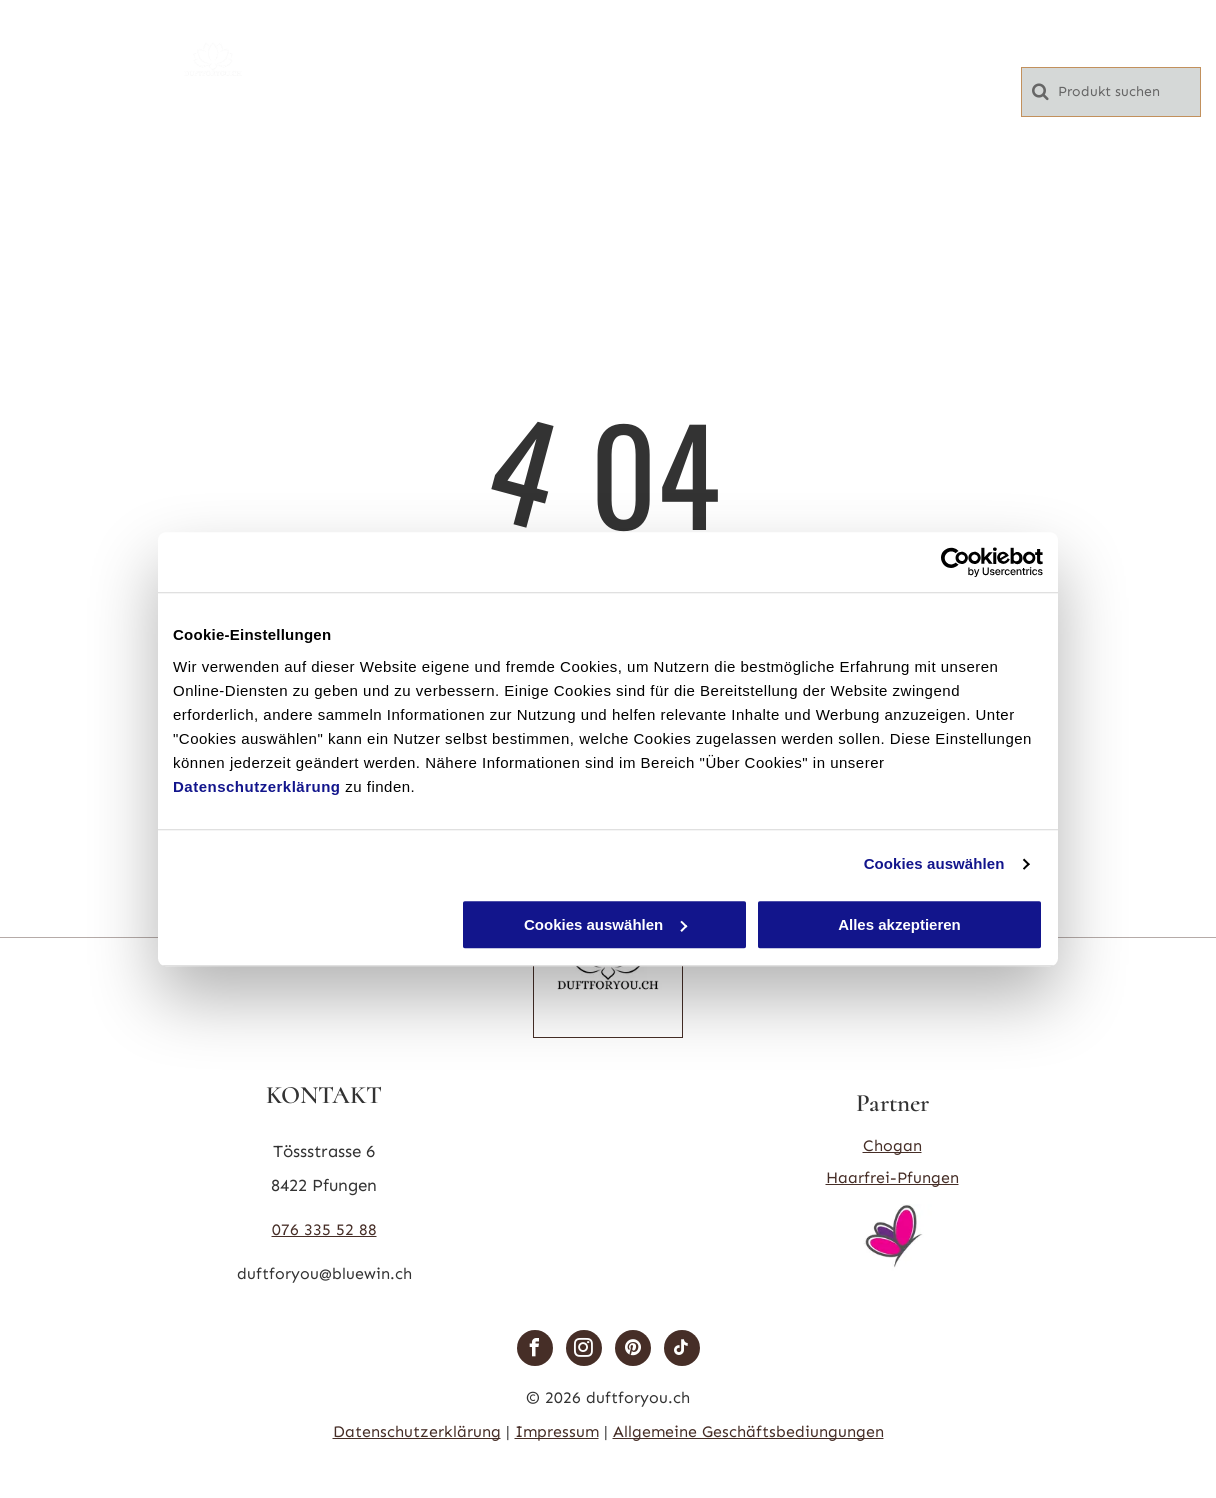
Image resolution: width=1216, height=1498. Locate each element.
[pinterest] (633, 1350)
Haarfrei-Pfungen (892, 1177)
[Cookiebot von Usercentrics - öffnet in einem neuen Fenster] (955, 562)
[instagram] (584, 1350)
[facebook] (535, 1350)
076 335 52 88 (324, 1229)
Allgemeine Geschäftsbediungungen (748, 1431)
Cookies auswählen (934, 863)
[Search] (1111, 92)
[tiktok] (682, 1350)
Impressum (557, 1431)
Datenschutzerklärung (257, 786)
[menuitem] (469, 37)
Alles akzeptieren (899, 924)
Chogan (892, 1145)
